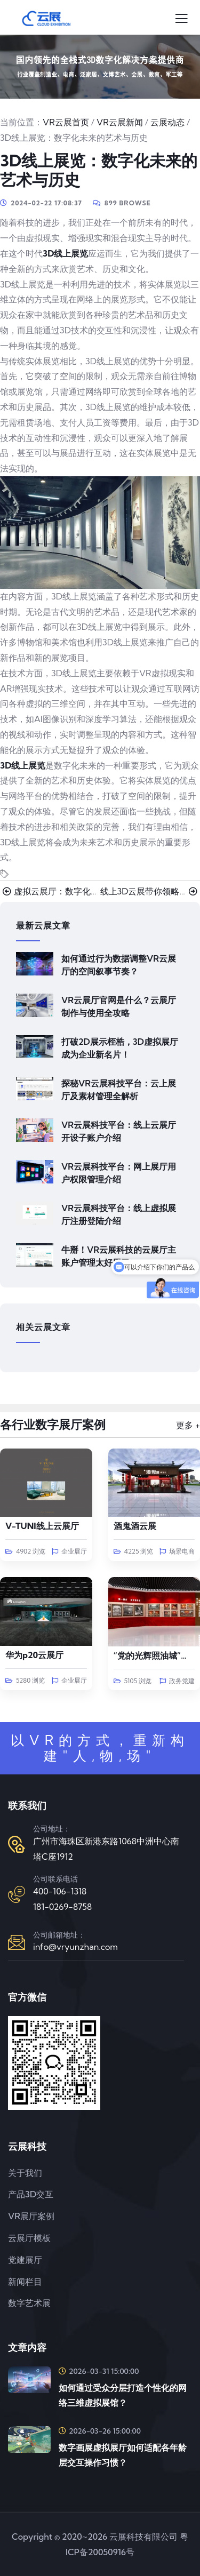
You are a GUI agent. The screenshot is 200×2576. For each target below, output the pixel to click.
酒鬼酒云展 (135, 1526)
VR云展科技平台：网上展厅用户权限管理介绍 (118, 1173)
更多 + (188, 1425)
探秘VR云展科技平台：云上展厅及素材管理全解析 (118, 1089)
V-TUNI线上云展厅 (42, 1526)
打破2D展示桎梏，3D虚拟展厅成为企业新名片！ (119, 1048)
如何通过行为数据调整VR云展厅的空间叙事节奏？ (118, 965)
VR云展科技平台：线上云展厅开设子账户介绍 (118, 1131)
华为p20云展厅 (34, 1655)
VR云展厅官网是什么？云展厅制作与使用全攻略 (118, 1006)
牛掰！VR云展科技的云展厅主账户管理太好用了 (118, 1256)
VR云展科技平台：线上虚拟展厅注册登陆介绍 (118, 1214)
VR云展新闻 (120, 122)
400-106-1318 (59, 1891)
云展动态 (167, 122)
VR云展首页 (66, 122)
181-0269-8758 (62, 1906)
